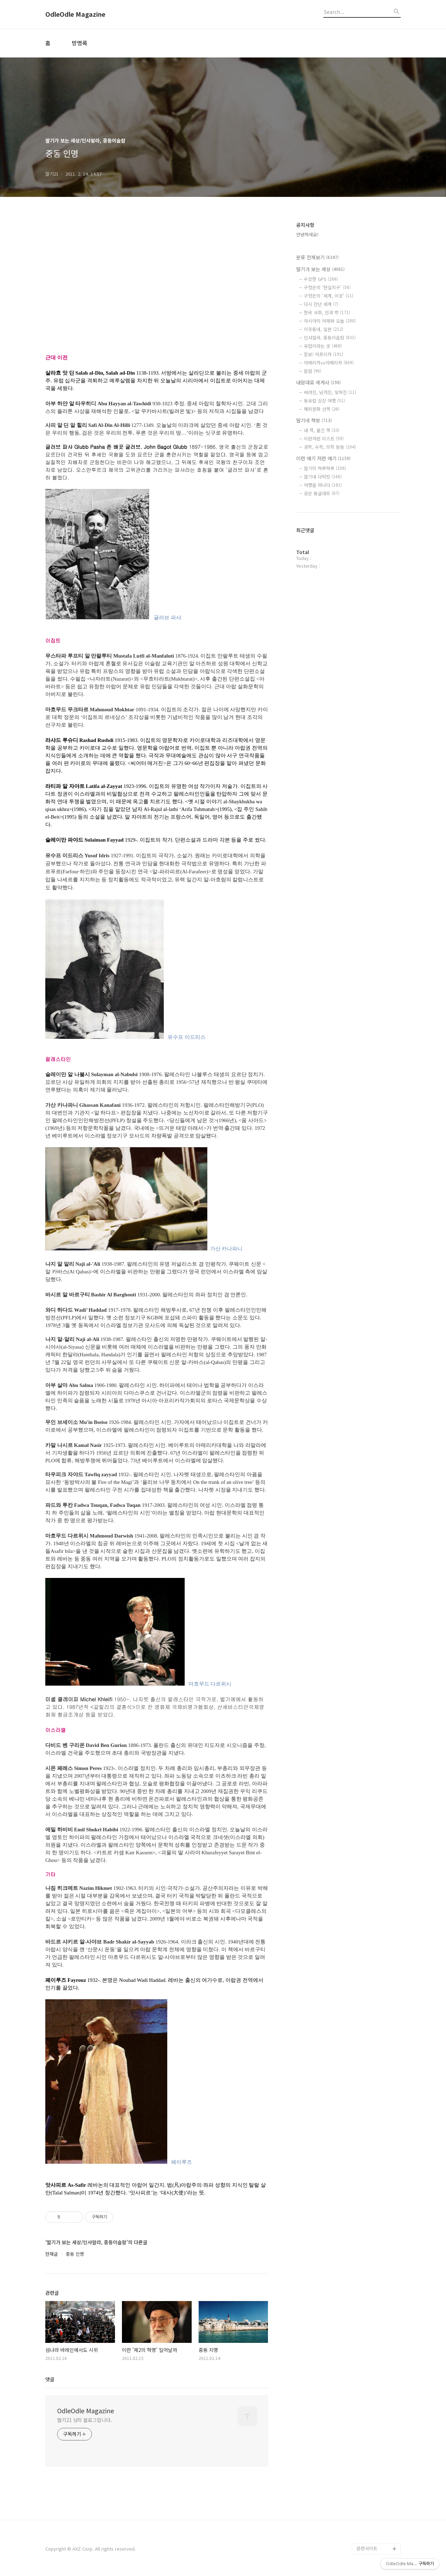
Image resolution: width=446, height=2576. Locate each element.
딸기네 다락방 (323, 476)
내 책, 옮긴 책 (321, 430)
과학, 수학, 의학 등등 (330, 447)
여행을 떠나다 (323, 485)
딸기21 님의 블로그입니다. (84, 2419)
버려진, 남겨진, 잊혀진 (330, 392)
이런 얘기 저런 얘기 (323, 458)
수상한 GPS (321, 279)
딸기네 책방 (314, 420)
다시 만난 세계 (321, 304)
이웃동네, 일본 (323, 329)
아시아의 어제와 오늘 (330, 320)
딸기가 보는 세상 (320, 269)
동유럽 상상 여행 (324, 400)
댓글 (49, 2379)
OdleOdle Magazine (75, 14)
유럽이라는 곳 (323, 346)
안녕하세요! (307, 234)
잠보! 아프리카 (323, 354)
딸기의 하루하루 (325, 468)
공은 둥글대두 (321, 493)
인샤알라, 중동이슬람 (330, 337)
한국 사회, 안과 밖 (327, 312)
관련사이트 (366, 2548)
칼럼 (312, 371)
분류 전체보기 (317, 257)
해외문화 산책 (321, 409)
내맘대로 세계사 (318, 382)
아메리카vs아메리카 (329, 362)
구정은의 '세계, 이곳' (328, 295)
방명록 (79, 43)
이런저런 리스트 (324, 438)
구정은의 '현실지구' (327, 287)
